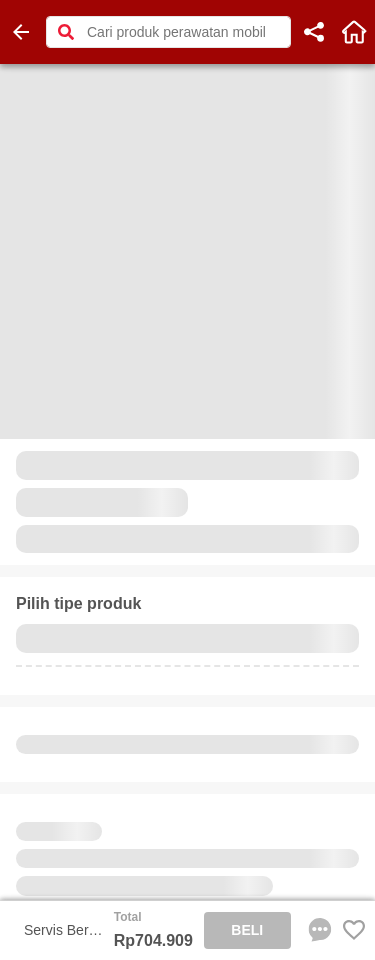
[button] (66, 32)
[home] (354, 32)
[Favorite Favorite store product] (354, 930)
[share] (314, 32)
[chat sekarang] (316, 930)
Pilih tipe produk (78, 603)
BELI (247, 930)
